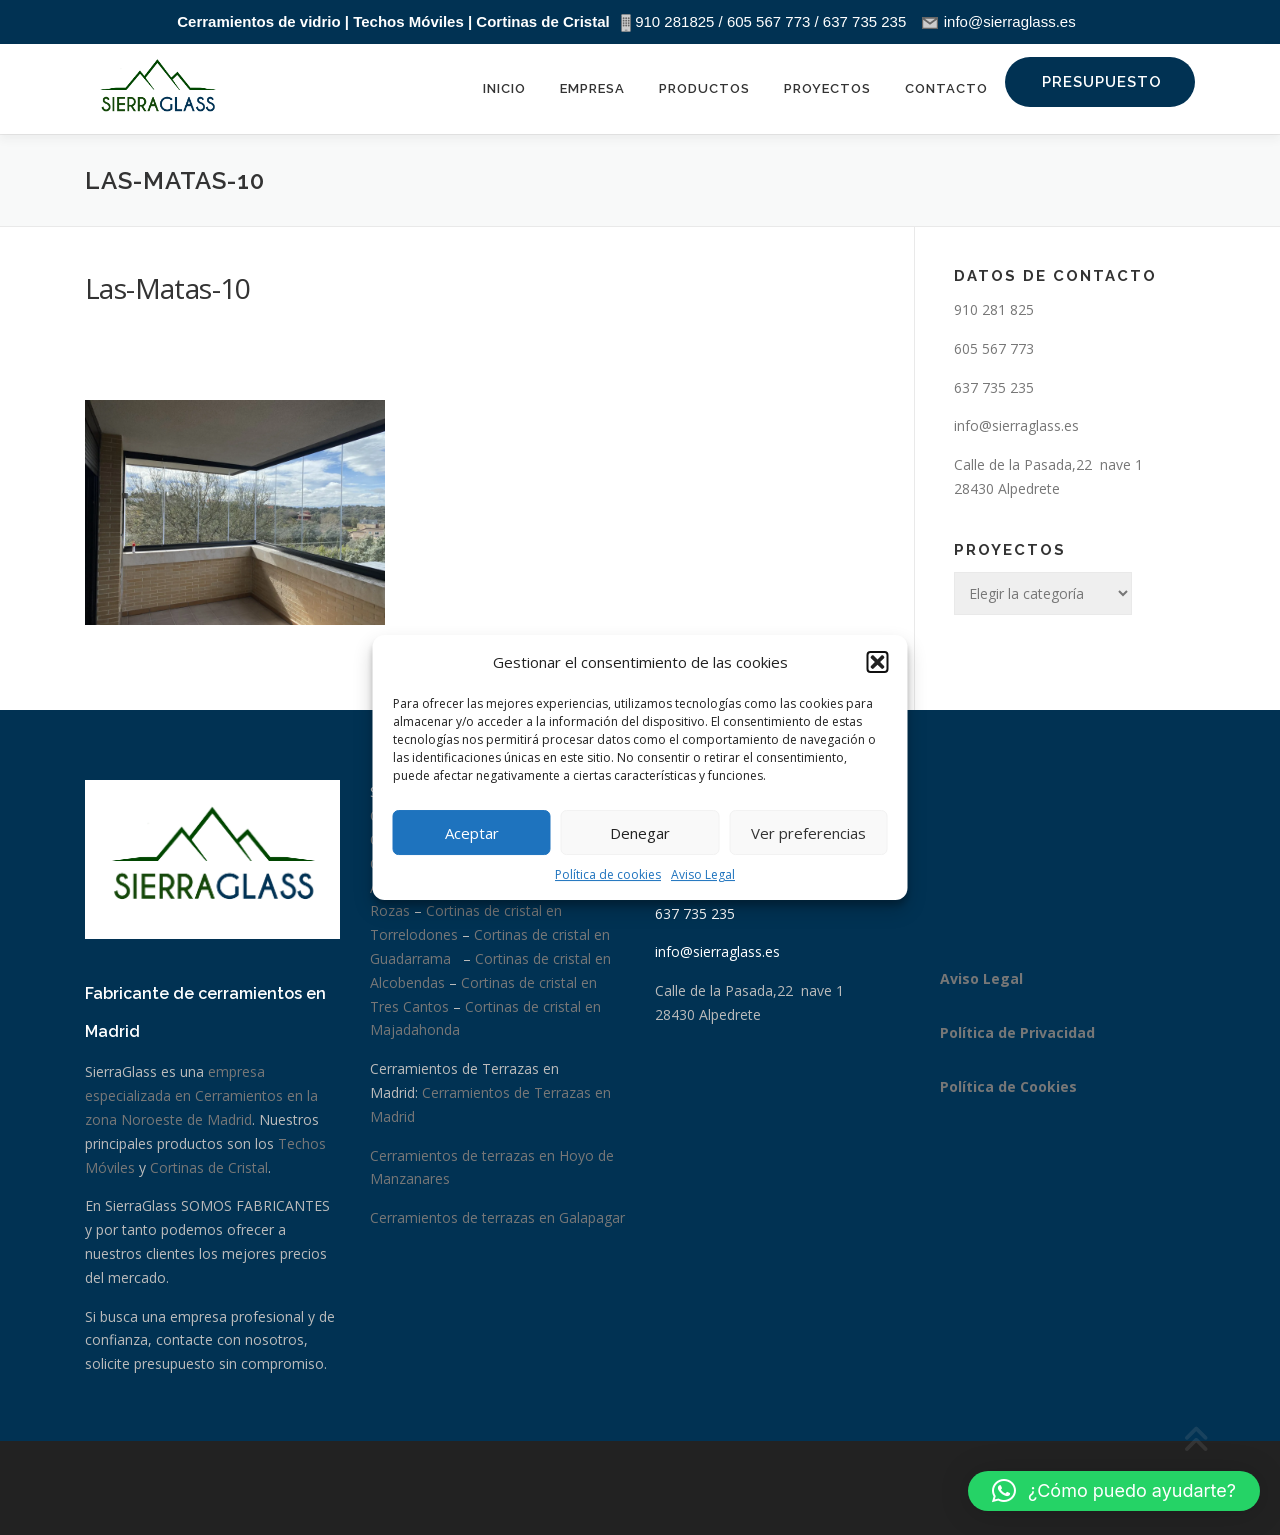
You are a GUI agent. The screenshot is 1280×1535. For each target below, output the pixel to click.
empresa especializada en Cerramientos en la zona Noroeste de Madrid (201, 1095)
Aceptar (472, 833)
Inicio (504, 88)
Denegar (640, 833)
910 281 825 (994, 309)
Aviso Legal (703, 874)
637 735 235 (994, 387)
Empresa (592, 88)
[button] (878, 662)
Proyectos (827, 88)
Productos (704, 88)
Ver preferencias (808, 833)
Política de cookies (608, 874)
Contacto (946, 88)
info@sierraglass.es (1016, 425)
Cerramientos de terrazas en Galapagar (497, 1217)
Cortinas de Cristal (209, 1167)
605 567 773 (994, 348)
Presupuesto (1102, 82)
